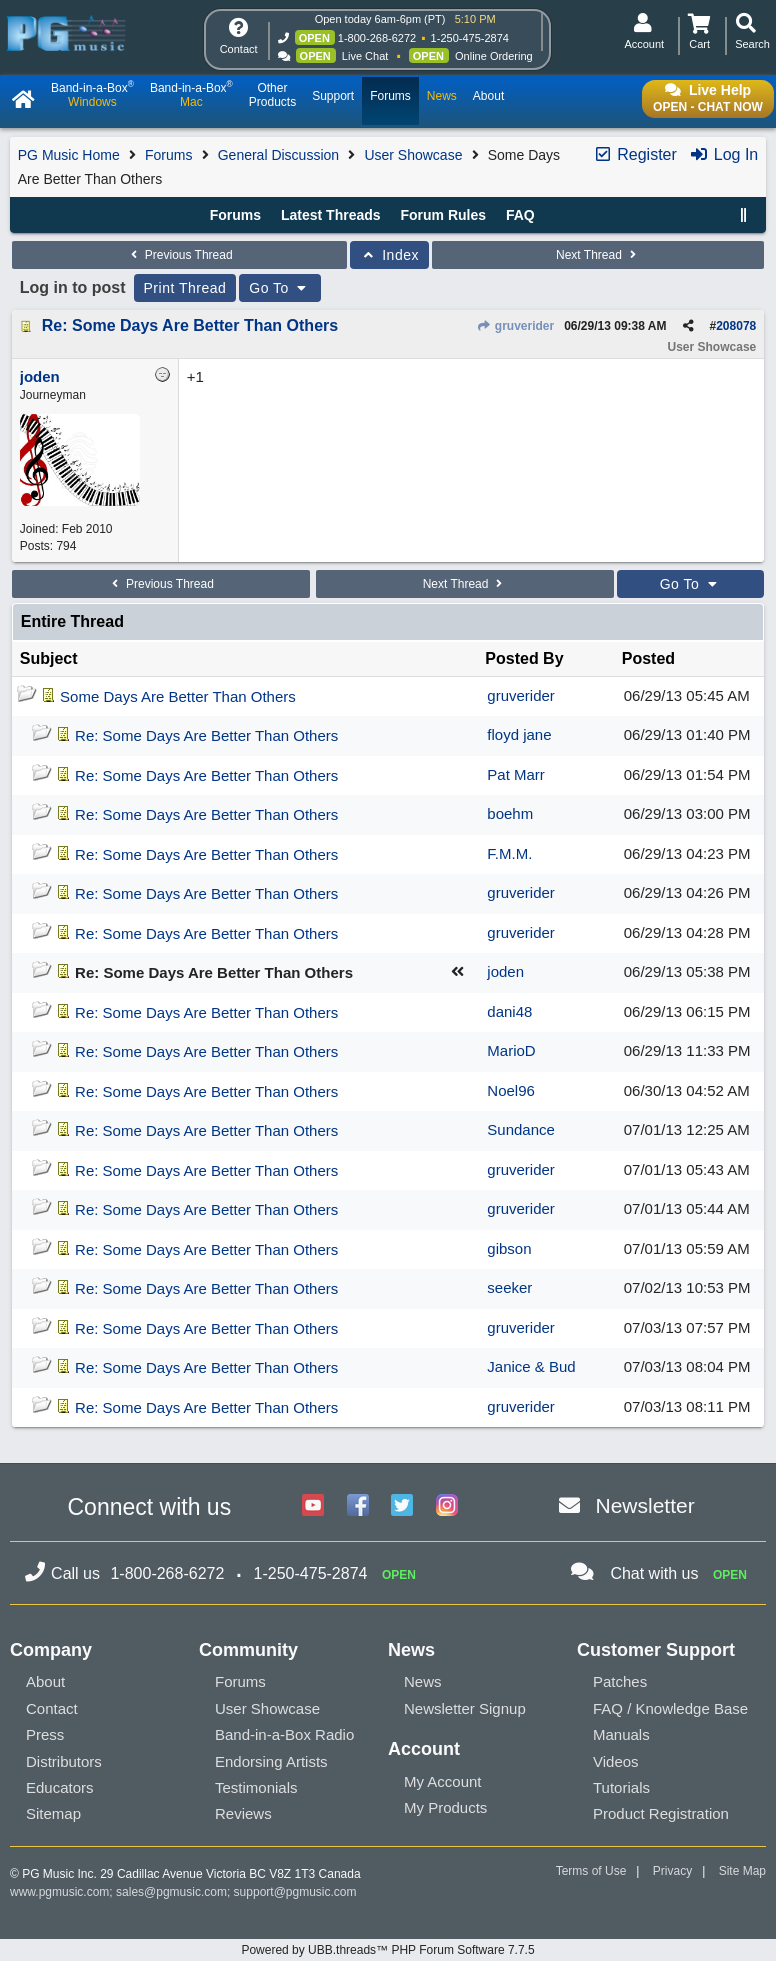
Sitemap (53, 1813)
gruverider (515, 326)
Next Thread (598, 255)
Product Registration (661, 1813)
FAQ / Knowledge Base (670, 1708)
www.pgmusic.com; (61, 1892)
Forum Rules (443, 215)
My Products (445, 1807)
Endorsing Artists (271, 1761)
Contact (52, 1708)
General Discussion (278, 155)
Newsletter (645, 1505)
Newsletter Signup (465, 1708)
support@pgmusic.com (295, 1892)
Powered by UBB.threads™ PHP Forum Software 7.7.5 (387, 1950)
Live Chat (365, 56)
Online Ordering (494, 56)
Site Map (742, 1871)
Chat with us (654, 1573)
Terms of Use (591, 1871)
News (423, 1681)
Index (389, 255)
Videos (616, 1761)
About (45, 1681)
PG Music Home (69, 155)
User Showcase (413, 155)
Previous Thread (179, 255)
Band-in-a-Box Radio (284, 1734)
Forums (168, 155)
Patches (620, 1681)
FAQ (520, 215)
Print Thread (185, 288)
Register (635, 154)
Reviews (243, 1813)
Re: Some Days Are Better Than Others (190, 325)
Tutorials (621, 1787)
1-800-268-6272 (377, 38)
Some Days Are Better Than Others (178, 696)
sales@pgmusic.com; (175, 1892)
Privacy (672, 1871)
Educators (60, 1787)
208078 (736, 326)
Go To (280, 288)
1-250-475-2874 (470, 38)
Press (45, 1734)
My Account (443, 1781)
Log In (723, 154)
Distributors (64, 1761)
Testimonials (256, 1787)
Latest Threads (331, 215)
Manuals (621, 1734)
